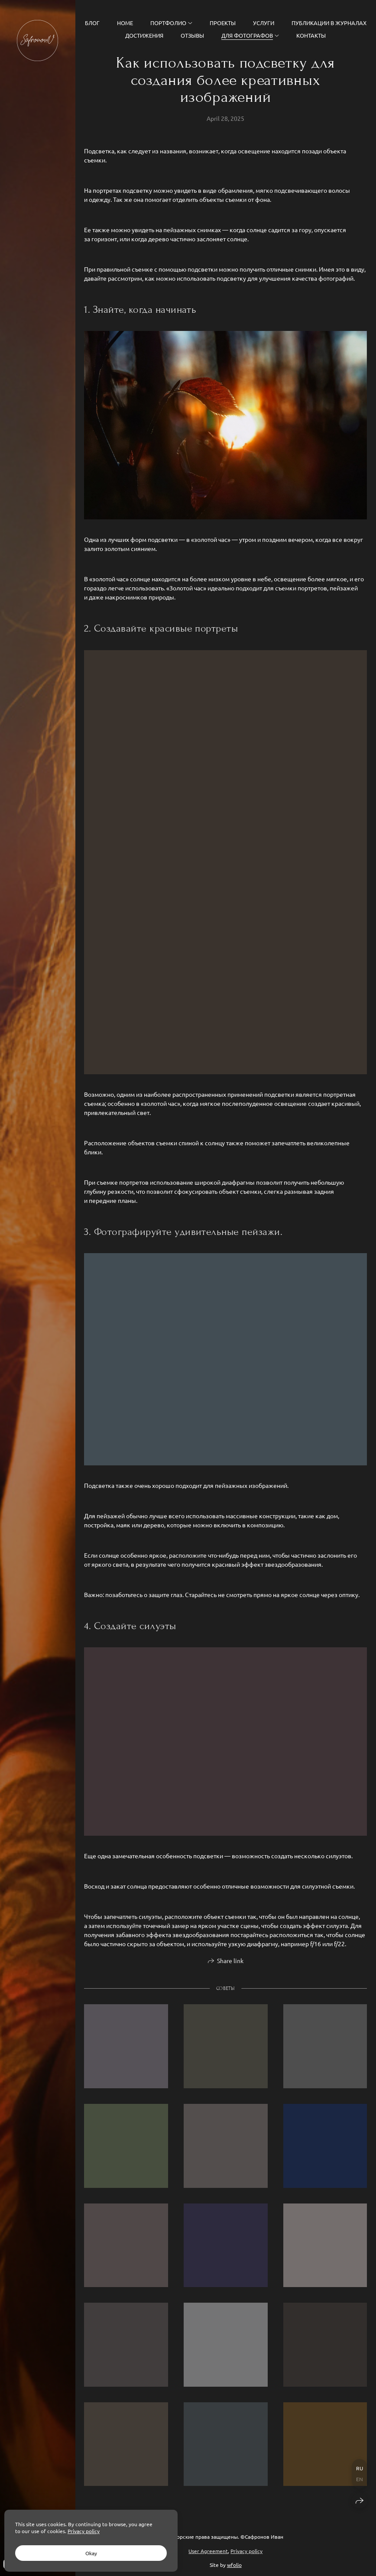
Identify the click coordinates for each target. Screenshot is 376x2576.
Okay (91, 2553)
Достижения (144, 35)
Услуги (263, 22)
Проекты (223, 22)
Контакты (311, 35)
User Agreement (208, 2550)
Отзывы (192, 35)
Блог (92, 22)
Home (125, 22)
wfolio (234, 2564)
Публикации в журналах (329, 22)
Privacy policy (246, 2550)
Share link (230, 1966)
